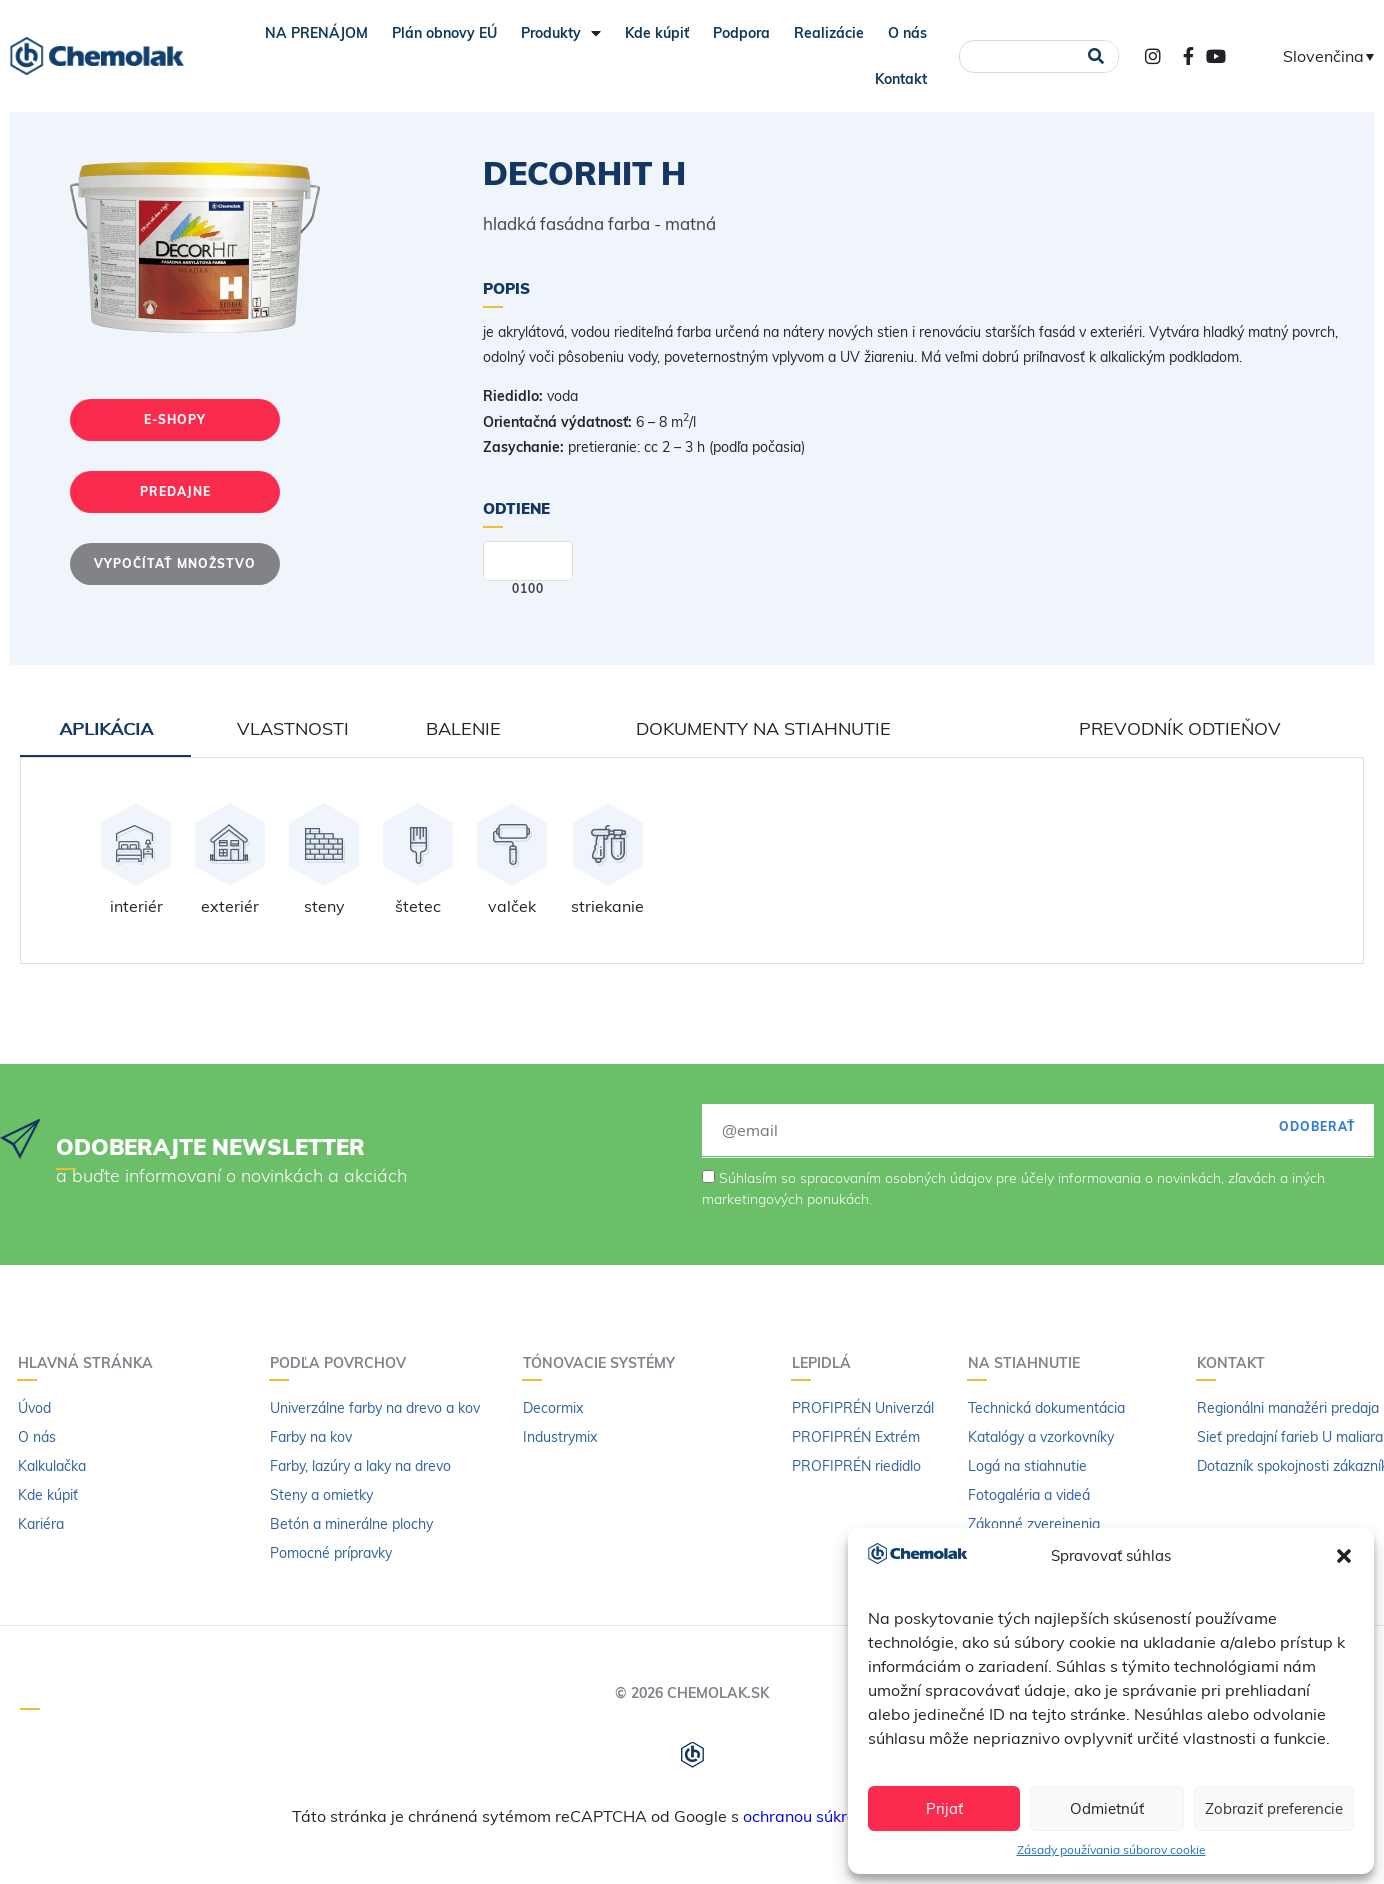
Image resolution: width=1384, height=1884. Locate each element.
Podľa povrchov (343, 1363)
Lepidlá (826, 1363)
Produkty (561, 33)
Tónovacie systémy (604, 1363)
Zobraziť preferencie (1274, 1808)
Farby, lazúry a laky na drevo (360, 1466)
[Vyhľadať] (1096, 56)
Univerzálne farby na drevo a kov (375, 1408)
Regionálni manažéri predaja (1288, 1408)
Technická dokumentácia (1046, 1408)
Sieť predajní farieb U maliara (1290, 1437)
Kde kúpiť (657, 33)
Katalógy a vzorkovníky (1041, 1437)
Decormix (553, 1408)
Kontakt (901, 79)
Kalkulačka (52, 1466)
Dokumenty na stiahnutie (763, 728)
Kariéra (41, 1524)
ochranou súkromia (813, 1816)
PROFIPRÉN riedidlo (856, 1466)
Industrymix (560, 1437)
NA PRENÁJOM (316, 33)
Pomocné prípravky (331, 1553)
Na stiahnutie (1029, 1363)
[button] (1344, 1556)
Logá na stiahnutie (1027, 1466)
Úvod (34, 1408)
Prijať (944, 1808)
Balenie (463, 728)
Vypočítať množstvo (175, 563)
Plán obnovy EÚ (444, 33)
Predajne (175, 491)
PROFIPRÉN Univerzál (863, 1408)
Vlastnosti (293, 728)
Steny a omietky (321, 1495)
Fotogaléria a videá (1029, 1495)
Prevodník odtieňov (1180, 728)
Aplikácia (106, 728)
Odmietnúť (1107, 1808)
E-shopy (175, 419)
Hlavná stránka (90, 1363)
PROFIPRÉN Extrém (856, 1437)
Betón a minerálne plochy (351, 1524)
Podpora (741, 33)
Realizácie (829, 33)
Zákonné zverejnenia (1034, 1524)
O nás (907, 33)
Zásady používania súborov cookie (1111, 1849)
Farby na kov (311, 1437)
